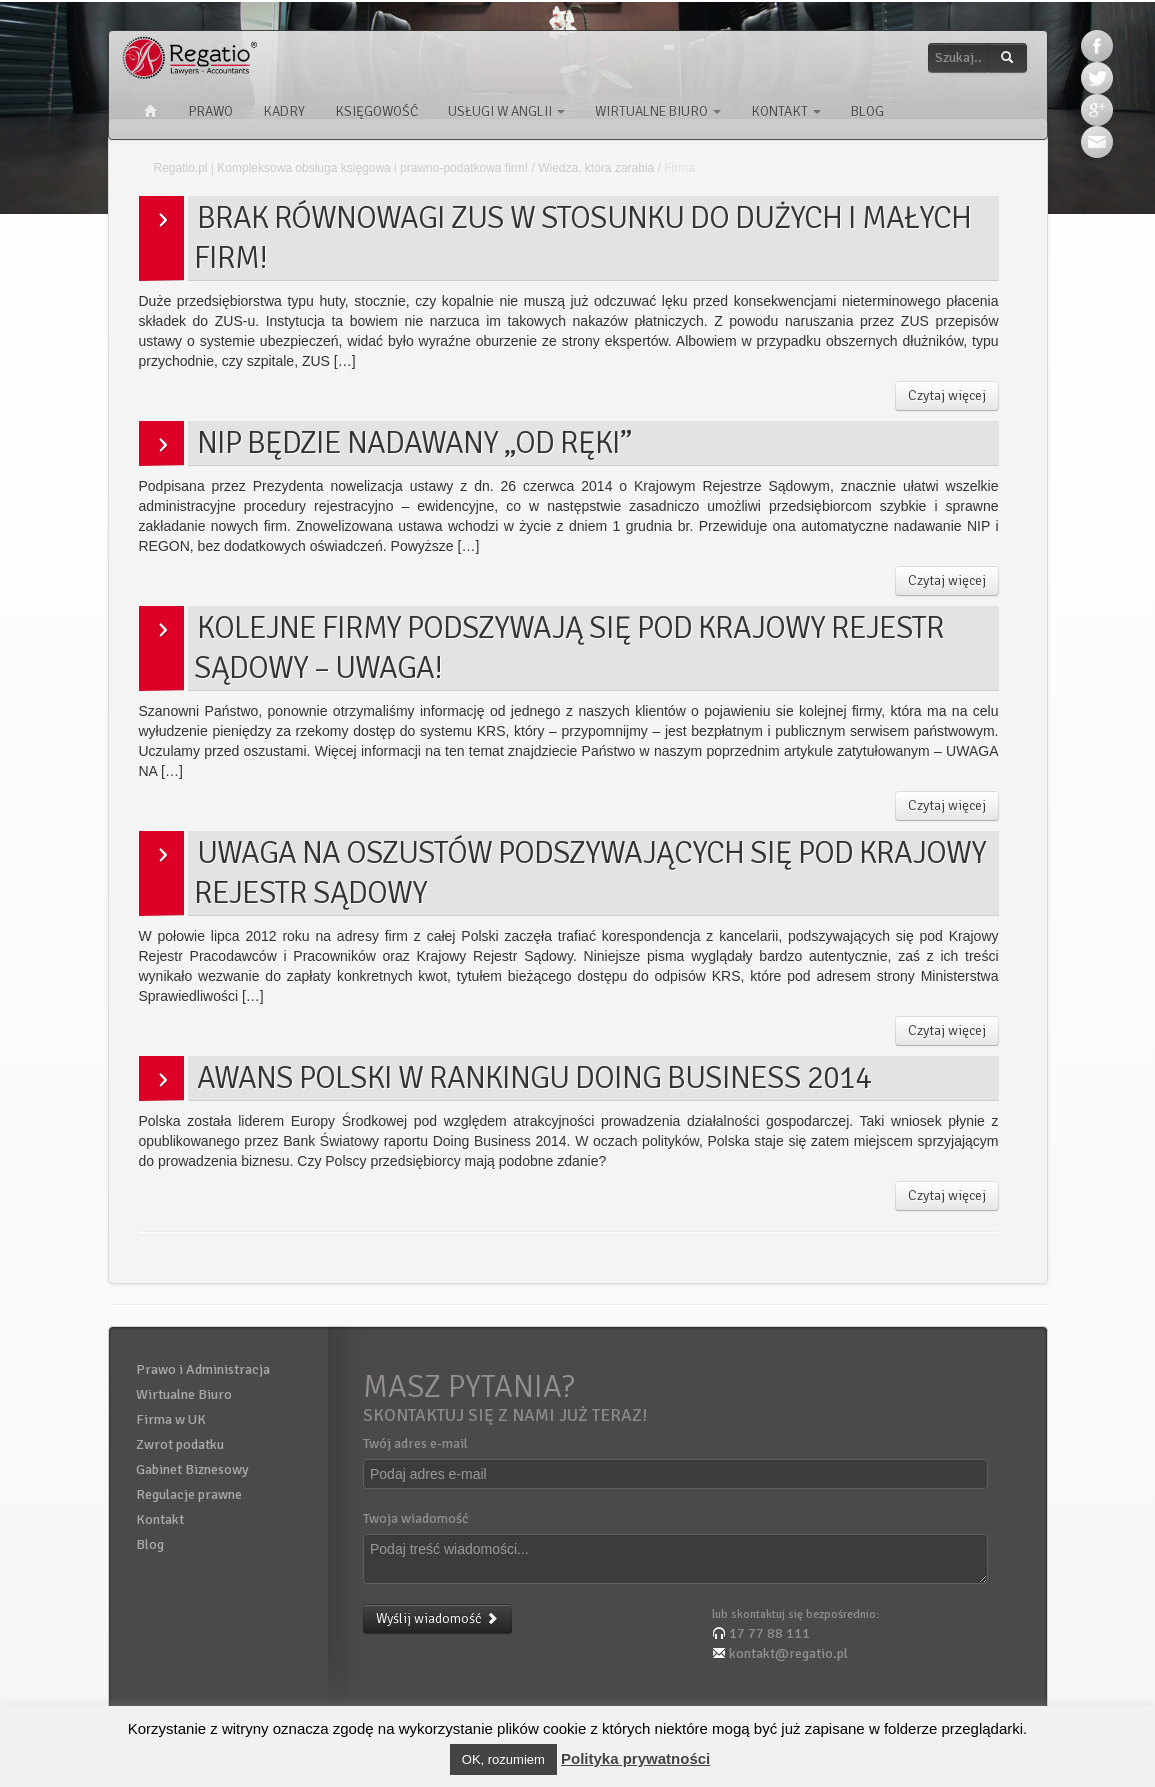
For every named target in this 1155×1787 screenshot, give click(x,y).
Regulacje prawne (189, 1494)
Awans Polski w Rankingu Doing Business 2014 (534, 1077)
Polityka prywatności (635, 1758)
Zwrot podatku (180, 1444)
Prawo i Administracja (203, 1369)
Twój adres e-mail (415, 1443)
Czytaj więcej (947, 395)
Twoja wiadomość (416, 1518)
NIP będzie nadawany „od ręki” (414, 442)
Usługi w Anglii (506, 111)
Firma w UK (171, 1419)
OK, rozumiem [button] (503, 1759)
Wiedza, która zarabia (596, 168)
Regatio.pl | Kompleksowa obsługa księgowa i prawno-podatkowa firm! (341, 168)
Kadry (284, 111)
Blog (867, 111)
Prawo (210, 111)
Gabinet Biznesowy (192, 1469)
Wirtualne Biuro (658, 111)
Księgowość (376, 111)
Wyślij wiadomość (437, 1618)
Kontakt (786, 111)
